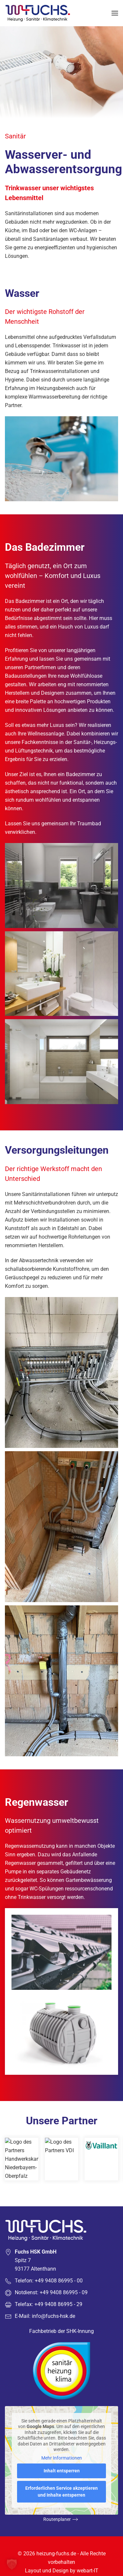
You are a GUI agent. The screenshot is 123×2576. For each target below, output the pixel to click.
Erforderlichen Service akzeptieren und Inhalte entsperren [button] (61, 2492)
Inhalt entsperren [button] (62, 2471)
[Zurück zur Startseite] (38, 13)
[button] (115, 13)
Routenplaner (57, 2519)
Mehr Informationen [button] (61, 2458)
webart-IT (87, 2570)
